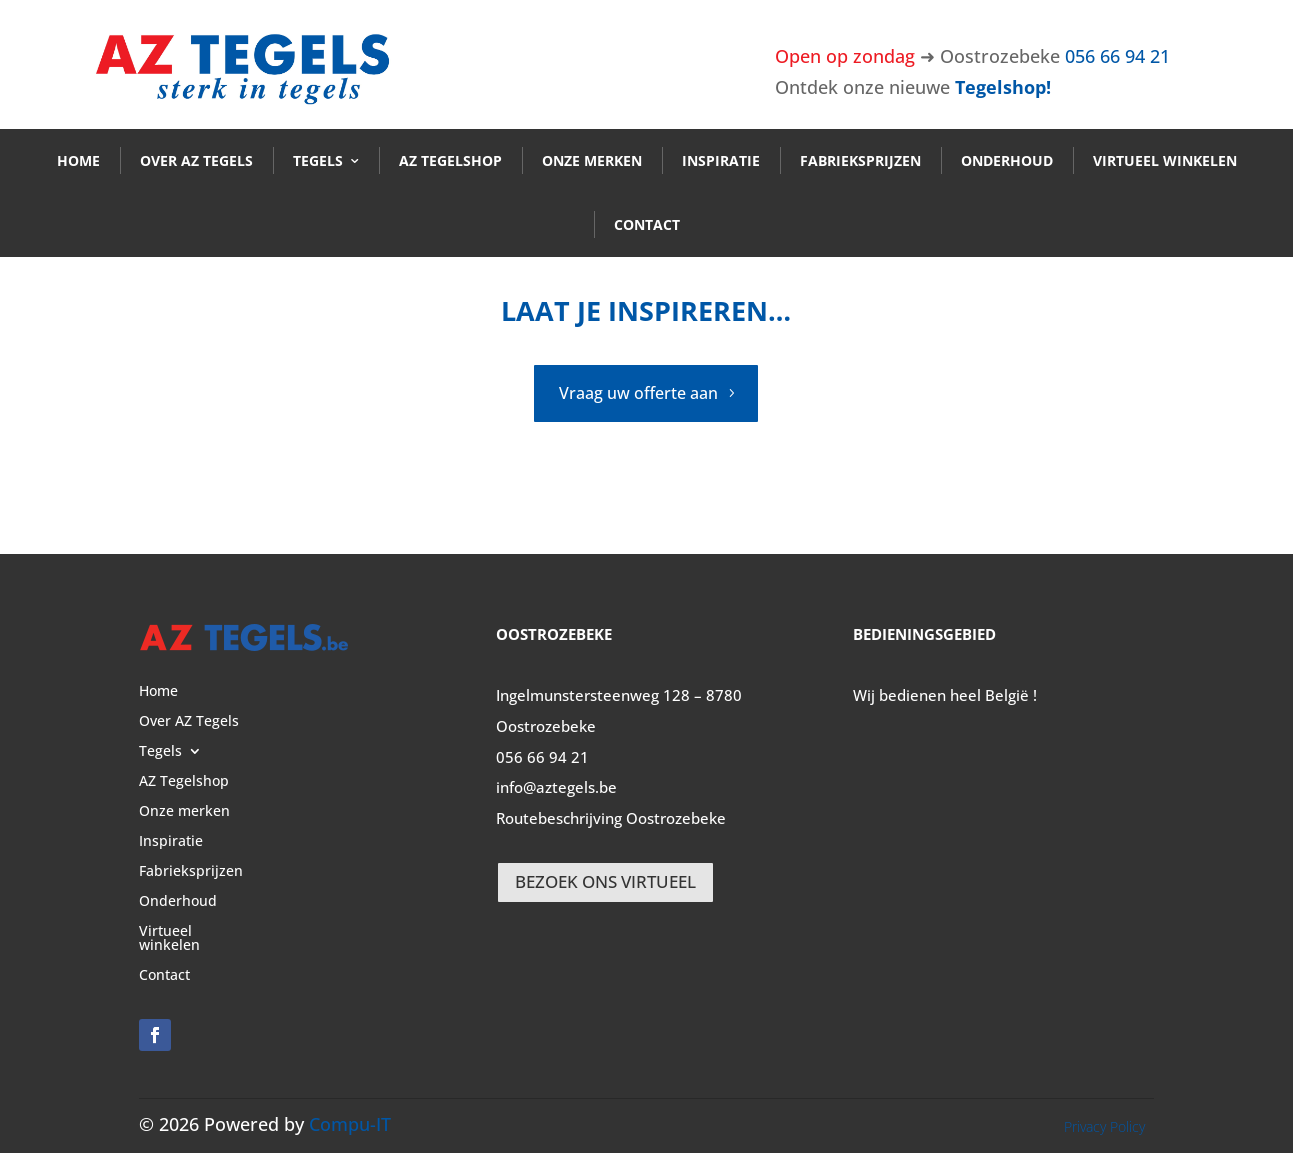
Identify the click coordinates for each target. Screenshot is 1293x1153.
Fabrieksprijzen (860, 160)
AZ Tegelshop (450, 160)
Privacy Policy (1104, 1126)
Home (78, 160)
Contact (647, 224)
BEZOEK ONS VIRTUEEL (605, 881)
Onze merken (592, 160)
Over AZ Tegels (196, 160)
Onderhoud (1007, 160)
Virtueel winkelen (1165, 160)
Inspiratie (721, 160)
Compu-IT (350, 1124)
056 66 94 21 (1117, 56)
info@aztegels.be (556, 787)
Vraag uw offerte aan (638, 393)
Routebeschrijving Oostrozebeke (611, 818)
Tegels (318, 160)
